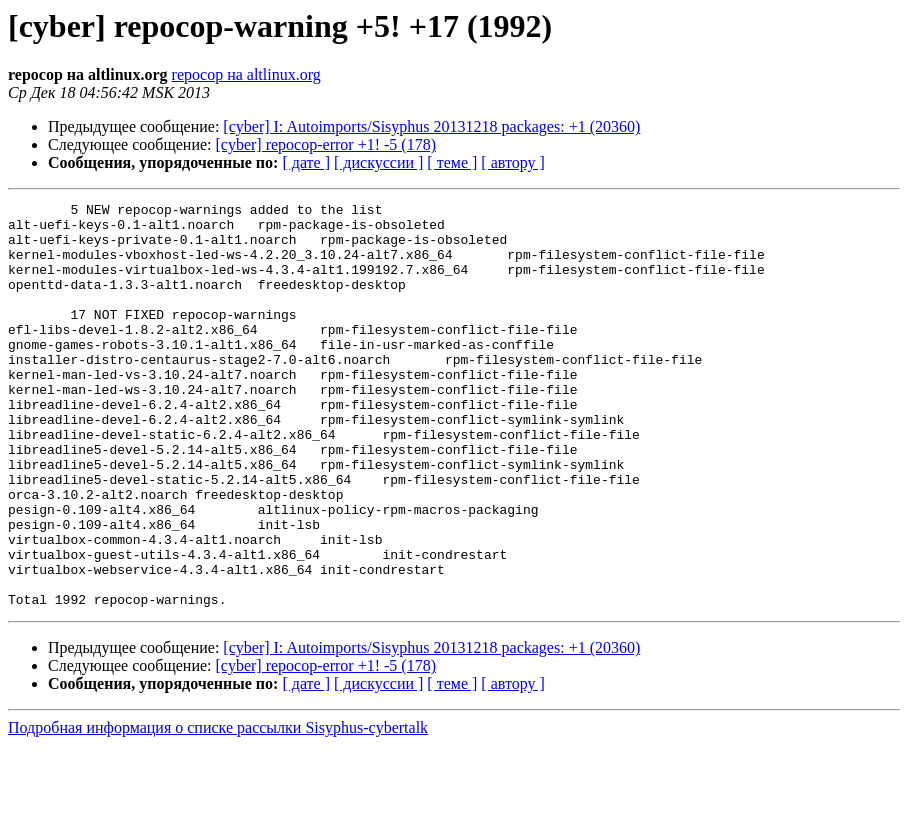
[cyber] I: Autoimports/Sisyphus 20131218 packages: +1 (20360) (431, 126)
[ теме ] (452, 162)
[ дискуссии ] (378, 162)
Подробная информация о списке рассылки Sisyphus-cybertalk (218, 808)
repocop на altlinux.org (246, 74)
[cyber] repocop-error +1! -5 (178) (326, 144)
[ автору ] (512, 162)
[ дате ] (306, 162)
